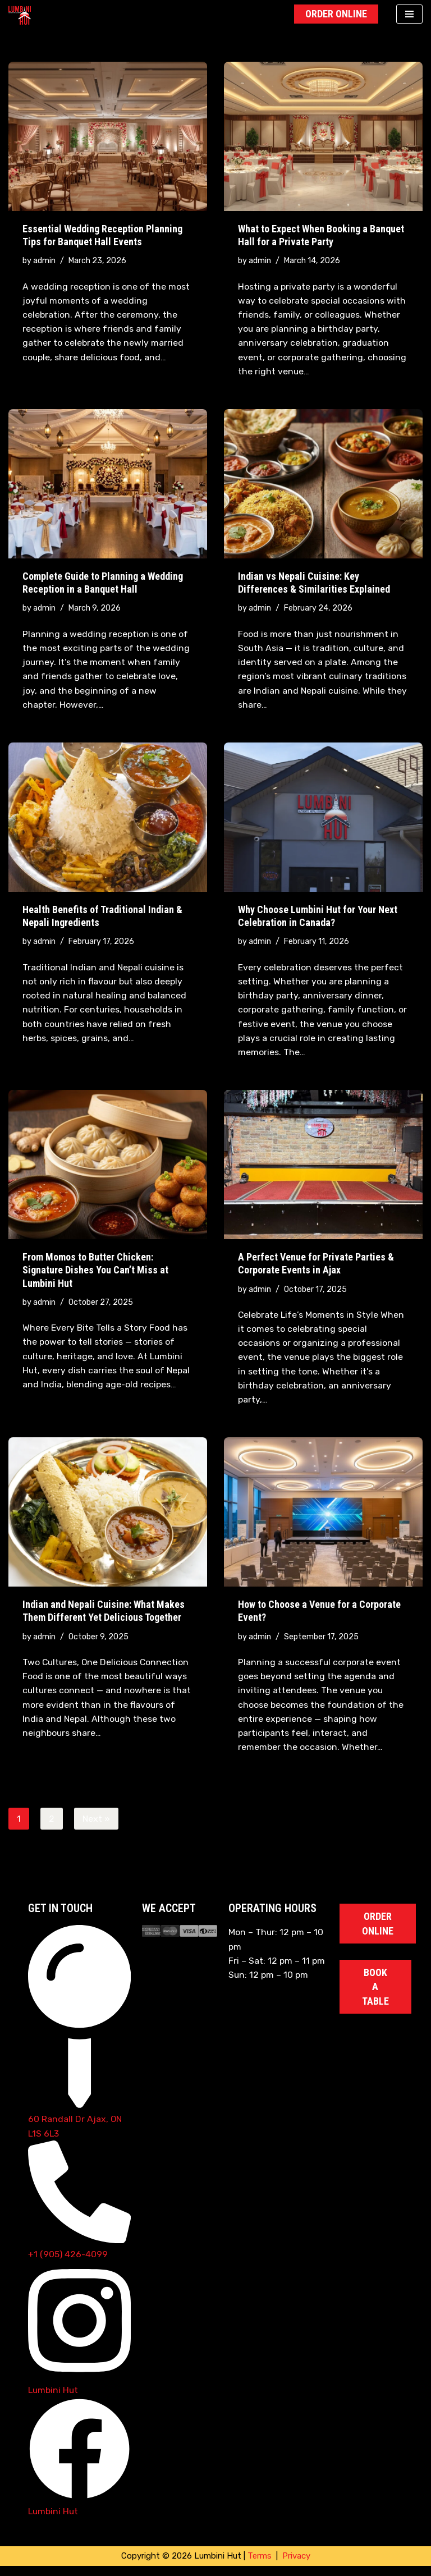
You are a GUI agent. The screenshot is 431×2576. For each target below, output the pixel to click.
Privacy (296, 2566)
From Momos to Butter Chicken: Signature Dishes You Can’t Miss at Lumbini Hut (95, 1274)
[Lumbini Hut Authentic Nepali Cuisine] (22, 15)
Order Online (336, 14)
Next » (96, 1826)
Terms (259, 2566)
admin (45, 260)
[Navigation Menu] (409, 14)
